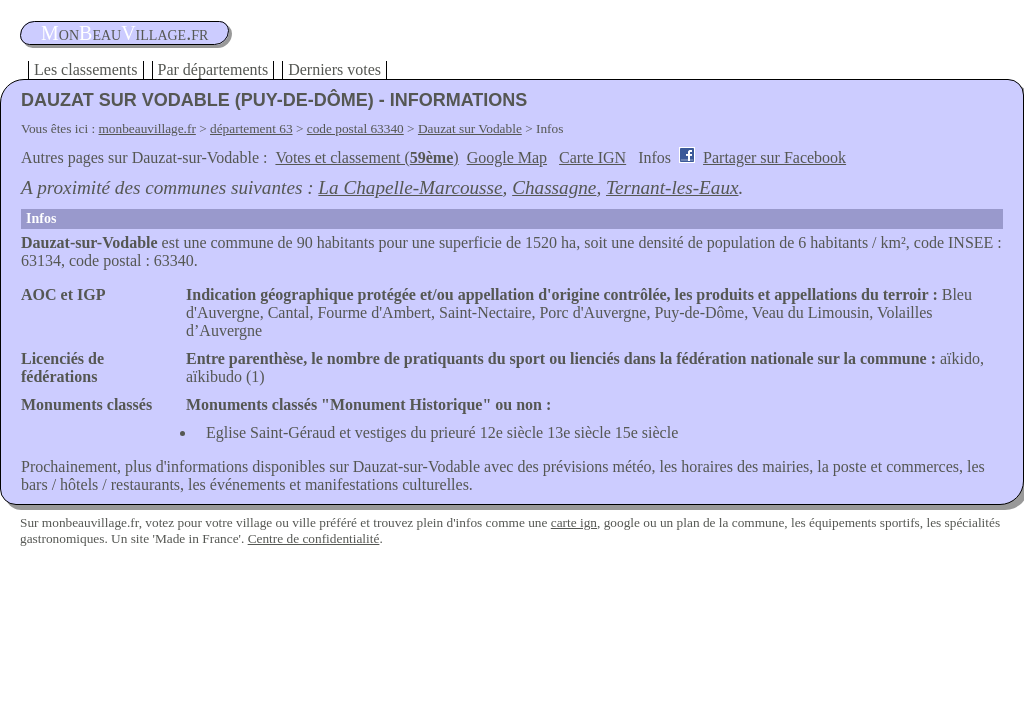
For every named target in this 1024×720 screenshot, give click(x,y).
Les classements (86, 69)
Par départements (213, 69)
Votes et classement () (366, 157)
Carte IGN (592, 157)
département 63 (251, 128)
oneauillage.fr (124, 33)
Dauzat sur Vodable (470, 128)
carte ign (574, 522)
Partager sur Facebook (774, 157)
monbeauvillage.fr (147, 128)
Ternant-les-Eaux (672, 187)
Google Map (507, 157)
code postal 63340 (355, 128)
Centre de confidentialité (314, 538)
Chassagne (554, 187)
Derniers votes (334, 69)
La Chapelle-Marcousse (410, 187)
